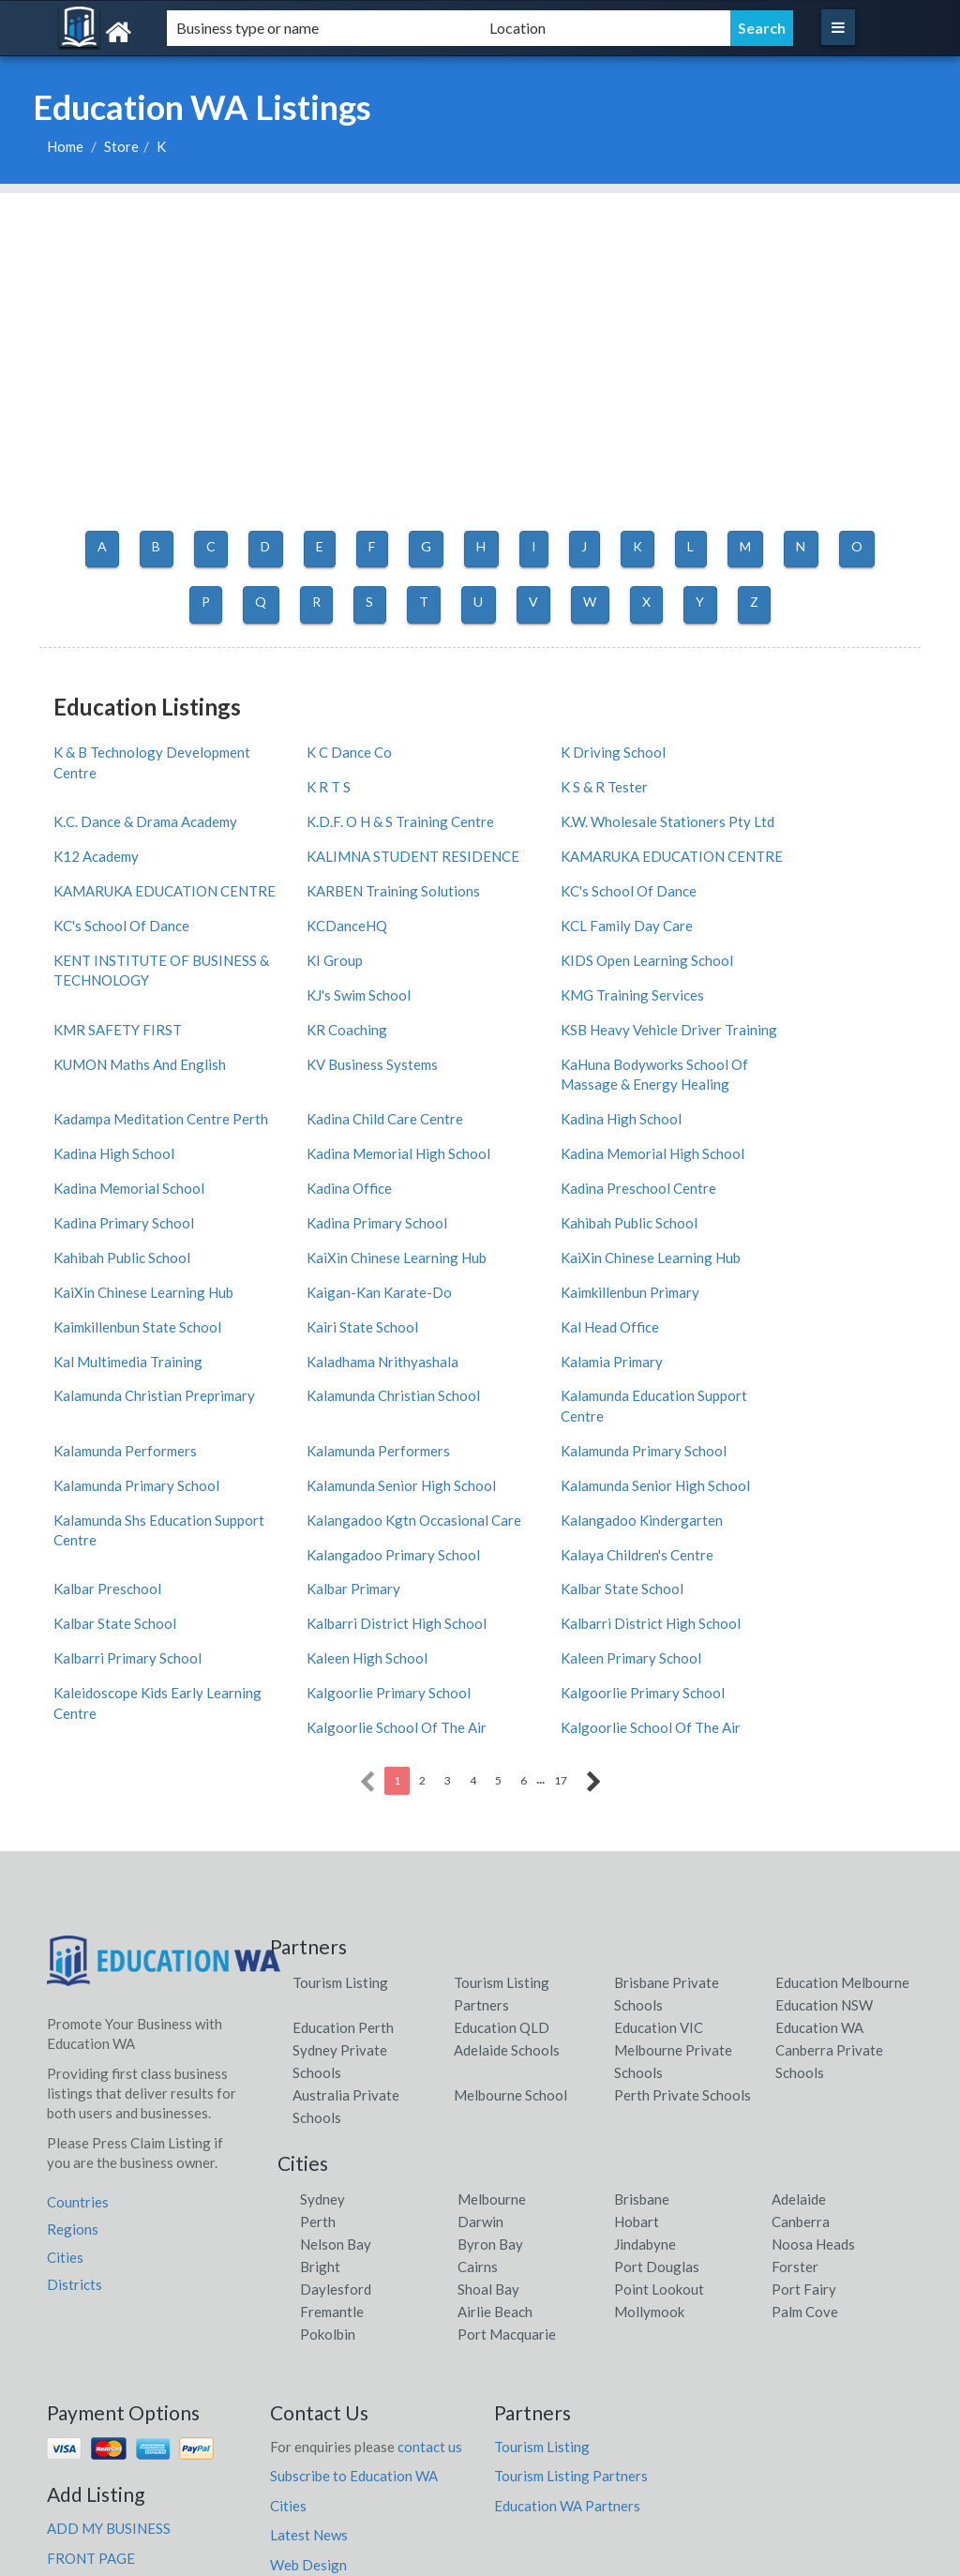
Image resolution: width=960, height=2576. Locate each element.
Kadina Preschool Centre (792, 1128)
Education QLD (501, 1877)
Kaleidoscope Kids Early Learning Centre (128, 1553)
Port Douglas (656, 2116)
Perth (318, 2071)
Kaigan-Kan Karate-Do (787, 1196)
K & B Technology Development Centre (118, 756)
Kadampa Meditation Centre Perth (362, 1069)
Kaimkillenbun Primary (122, 1230)
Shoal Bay (488, 2139)
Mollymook (649, 2161)
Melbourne (492, 2049)
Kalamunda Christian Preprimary (778, 1274)
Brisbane (641, 2049)
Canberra (801, 2071)
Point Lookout (659, 2139)
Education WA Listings (778, 2557)
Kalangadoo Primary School (360, 1441)
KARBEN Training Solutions (360, 868)
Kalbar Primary (100, 1475)
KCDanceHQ (314, 903)
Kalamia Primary (545, 1264)
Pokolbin (327, 2184)
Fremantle (332, 2161)
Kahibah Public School (562, 1161)
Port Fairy (804, 2139)
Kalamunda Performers (566, 1318)
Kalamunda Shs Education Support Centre (573, 1396)
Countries (78, 2051)
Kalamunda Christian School (140, 1318)
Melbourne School (510, 1944)
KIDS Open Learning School (360, 957)
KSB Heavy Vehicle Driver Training (574, 1001)
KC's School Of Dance (562, 868)
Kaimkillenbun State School (358, 1230)
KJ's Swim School (546, 957)
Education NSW (824, 1854)
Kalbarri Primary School (348, 1509)
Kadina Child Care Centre (572, 1059)
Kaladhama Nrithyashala (350, 1264)
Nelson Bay (335, 2094)
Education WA (819, 1877)
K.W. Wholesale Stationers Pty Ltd (148, 824)
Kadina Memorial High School (806, 1093)
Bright (320, 2116)
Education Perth (343, 1877)
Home (65, 146)
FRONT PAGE (91, 2408)
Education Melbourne (842, 1832)
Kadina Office (536, 1128)
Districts (74, 2134)
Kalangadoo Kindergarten (134, 1441)
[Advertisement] (480, 324)
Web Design (308, 2414)
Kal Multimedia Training (127, 1264)
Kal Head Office (763, 1230)
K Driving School (546, 746)
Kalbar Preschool (768, 1441)
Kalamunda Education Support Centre (367, 1328)
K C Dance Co (316, 746)
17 (560, 1630)
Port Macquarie (507, 2184)
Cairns (478, 2116)
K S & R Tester (317, 780)
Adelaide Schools (507, 1899)
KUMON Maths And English (800, 991)
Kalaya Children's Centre (570, 1441)
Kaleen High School (554, 1509)
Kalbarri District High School (804, 1475)
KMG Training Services (786, 957)
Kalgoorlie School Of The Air (804, 1543)
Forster (795, 2116)
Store (121, 146)
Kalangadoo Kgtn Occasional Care (805, 1396)
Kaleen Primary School (784, 1509)
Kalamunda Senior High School (148, 1386)
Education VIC (658, 1877)
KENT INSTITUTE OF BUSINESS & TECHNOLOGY (802, 913)
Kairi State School (550, 1230)
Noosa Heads (813, 2094)
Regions (72, 2079)
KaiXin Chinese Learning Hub (143, 1196)
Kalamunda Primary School (577, 1353)
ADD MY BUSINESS (109, 2379)
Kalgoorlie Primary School (356, 1543)
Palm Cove (805, 2161)
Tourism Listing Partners (571, 2326)
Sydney (322, 2049)
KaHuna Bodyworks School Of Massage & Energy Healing (147, 1069)
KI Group (81, 957)
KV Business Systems (780, 1025)
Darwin (480, 2071)
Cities (65, 2107)
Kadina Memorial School (349, 1128)
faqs (342, 2443)
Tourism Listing (340, 1832)
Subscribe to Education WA (354, 2326)
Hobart (636, 2071)
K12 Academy (316, 814)
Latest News (309, 2385)
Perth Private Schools (682, 1944)
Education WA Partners (567, 2355)
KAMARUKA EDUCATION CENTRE (796, 824)
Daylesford (335, 2139)
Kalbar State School (335, 1475)
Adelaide (799, 2049)
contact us (430, 2296)
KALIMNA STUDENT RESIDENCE (560, 824)
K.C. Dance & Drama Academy (586, 780)
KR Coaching (314, 991)
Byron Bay (490, 2094)
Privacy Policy (315, 2473)
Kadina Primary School (123, 1161)
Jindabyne (645, 2094)
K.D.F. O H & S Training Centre (808, 780)
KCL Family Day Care (560, 903)
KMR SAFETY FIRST (117, 991)
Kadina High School (774, 1059)
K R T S (736, 746)
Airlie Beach (495, 2161)
